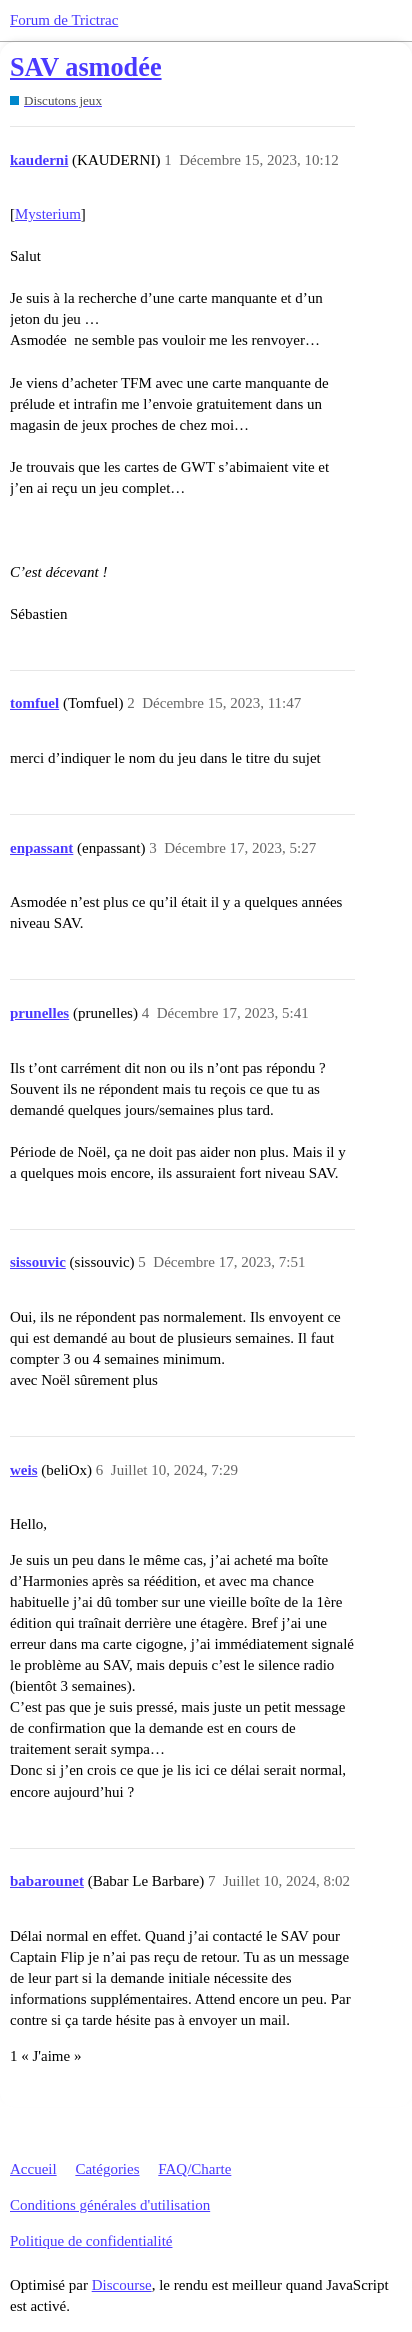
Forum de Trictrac (64, 20)
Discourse (122, 2285)
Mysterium (48, 214)
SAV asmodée (86, 67)
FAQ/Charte (194, 2169)
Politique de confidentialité (91, 2241)
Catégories (107, 2169)
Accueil (33, 2169)
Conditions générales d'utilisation (110, 2205)
